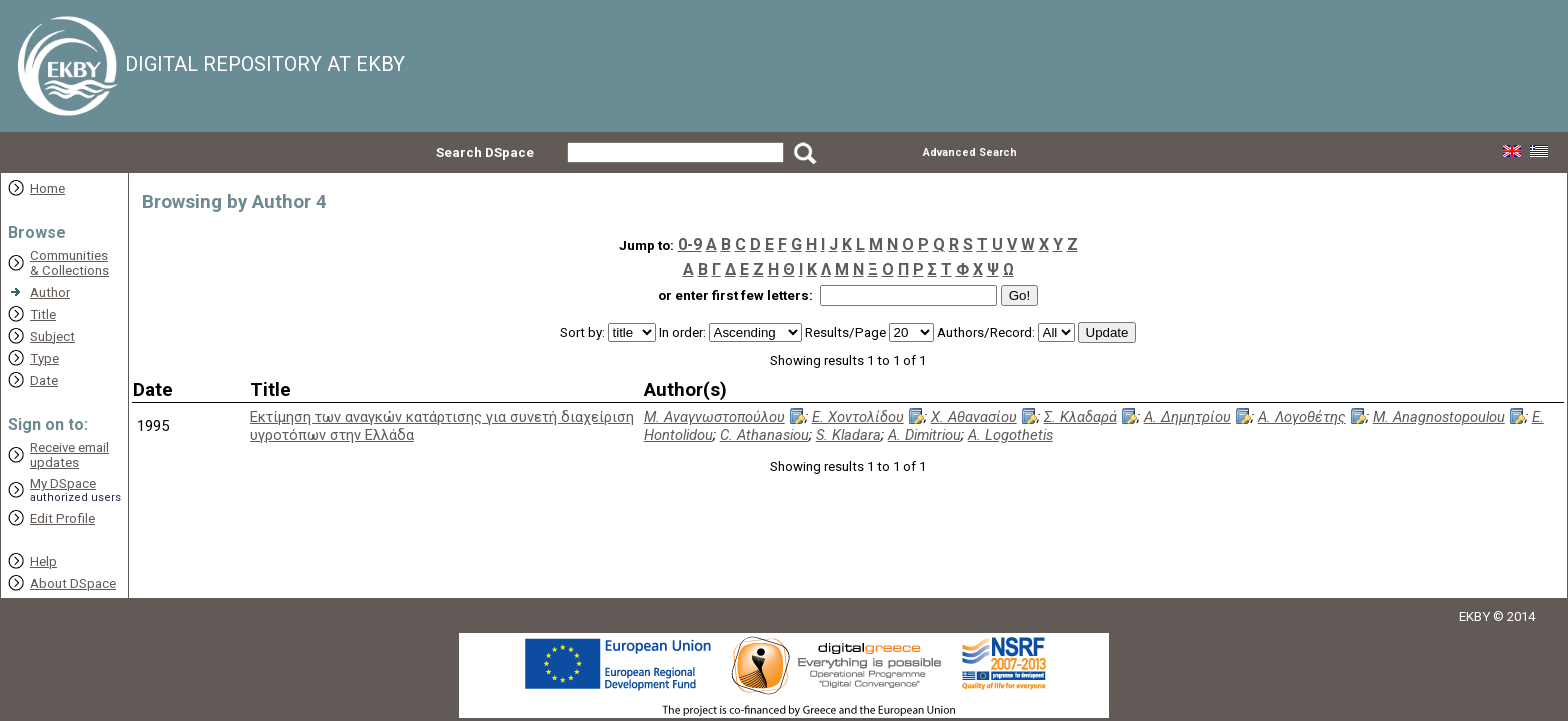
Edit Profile (62, 518)
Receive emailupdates (69, 455)
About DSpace (73, 583)
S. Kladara (848, 435)
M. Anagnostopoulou (1439, 417)
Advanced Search (970, 152)
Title (43, 314)
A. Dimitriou (924, 435)
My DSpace (63, 483)
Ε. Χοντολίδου (858, 417)
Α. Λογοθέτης (1302, 417)
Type (44, 358)
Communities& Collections (69, 263)
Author (50, 292)
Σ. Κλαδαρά (1080, 417)
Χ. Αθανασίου (974, 417)
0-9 (690, 244)
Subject (52, 336)
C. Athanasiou (764, 435)
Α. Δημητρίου (1187, 417)
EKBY (1474, 616)
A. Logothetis (1010, 435)
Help (43, 561)
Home (47, 188)
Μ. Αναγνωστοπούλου (714, 417)
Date (44, 380)
